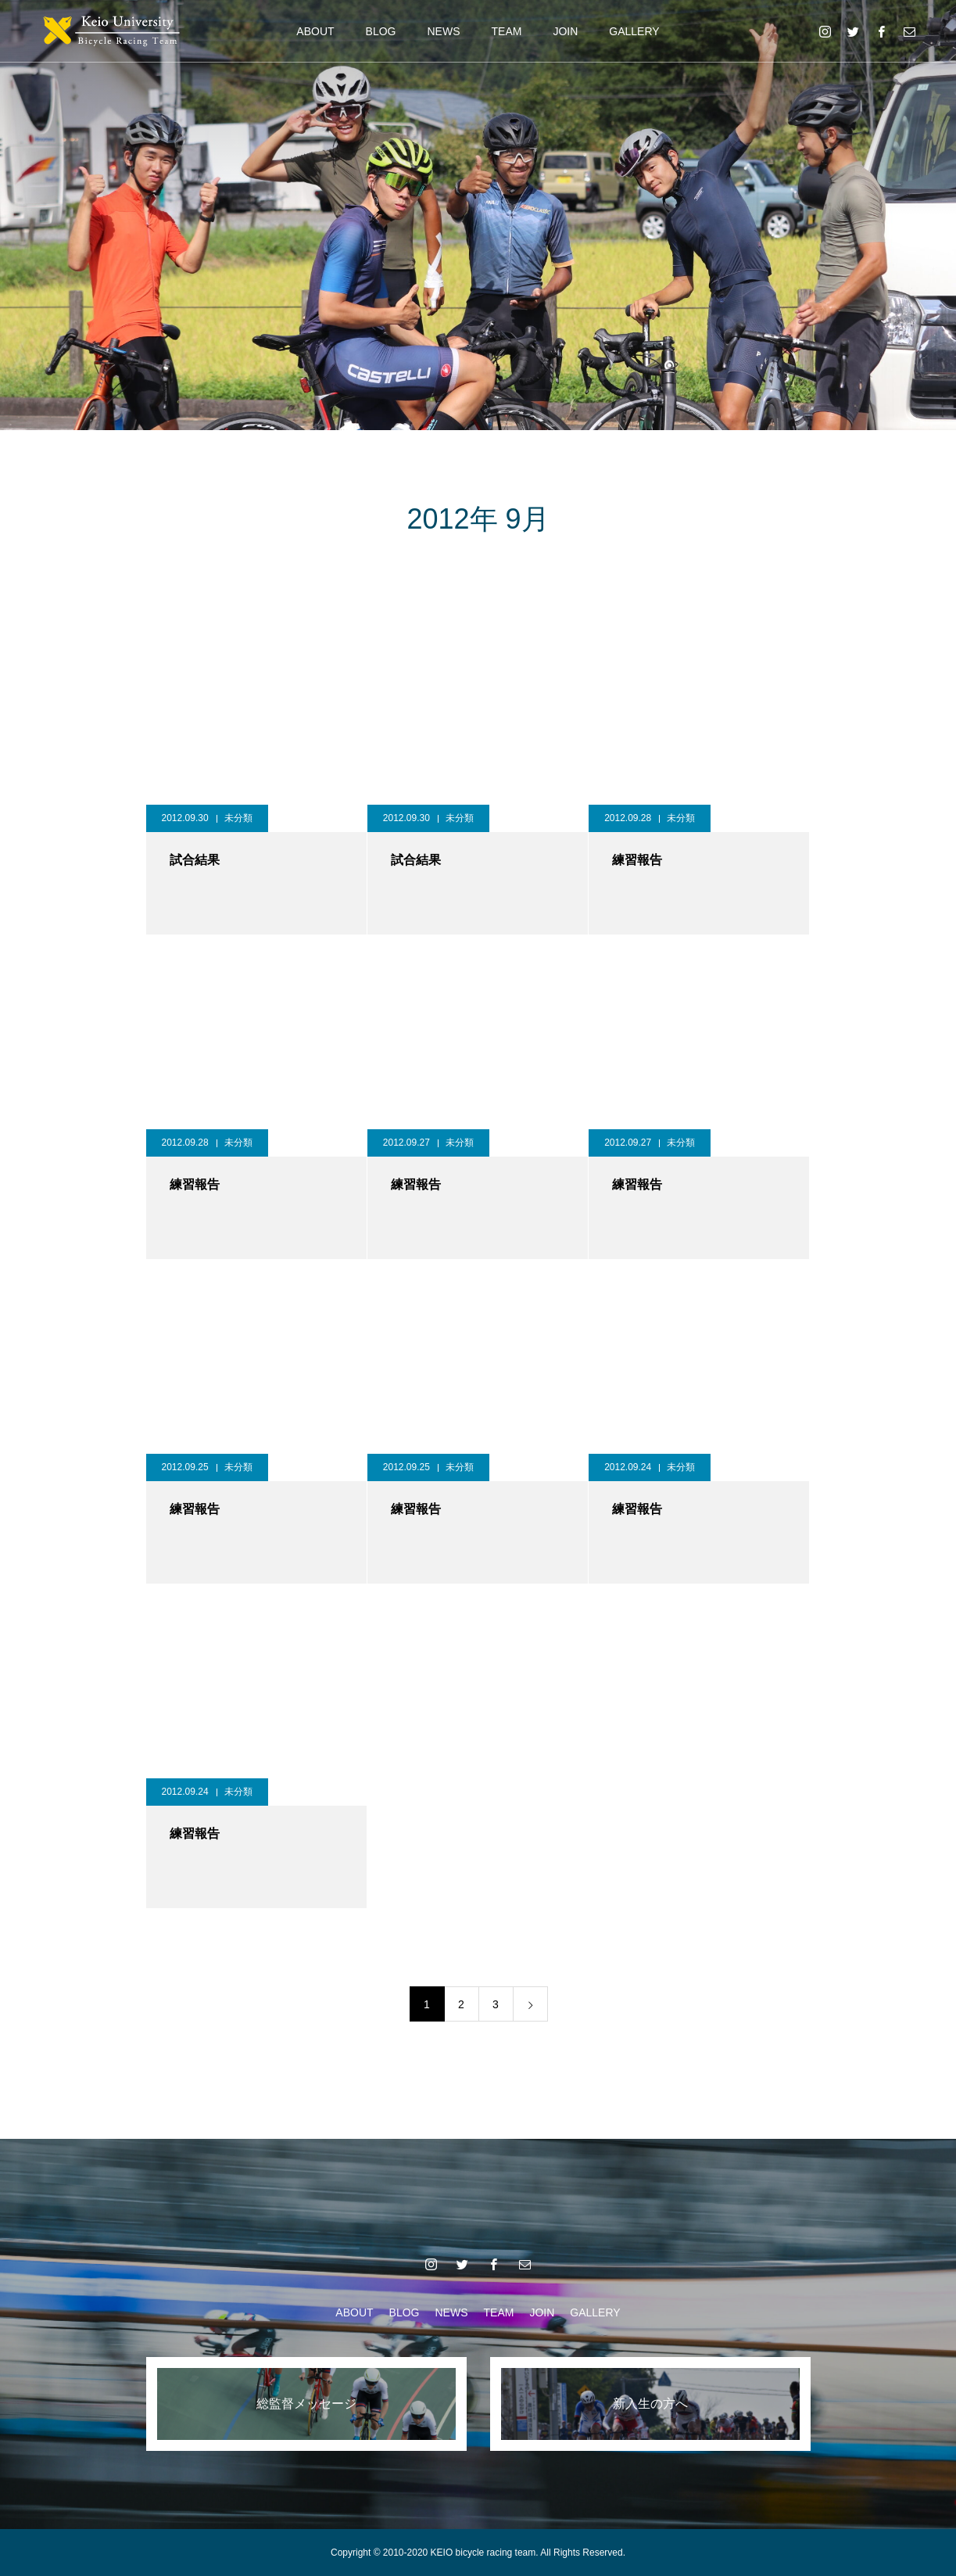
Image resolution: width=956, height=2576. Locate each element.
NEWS (444, 31)
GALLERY (634, 31)
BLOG (381, 31)
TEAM (507, 31)
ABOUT (315, 31)
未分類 (238, 818)
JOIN (565, 31)
